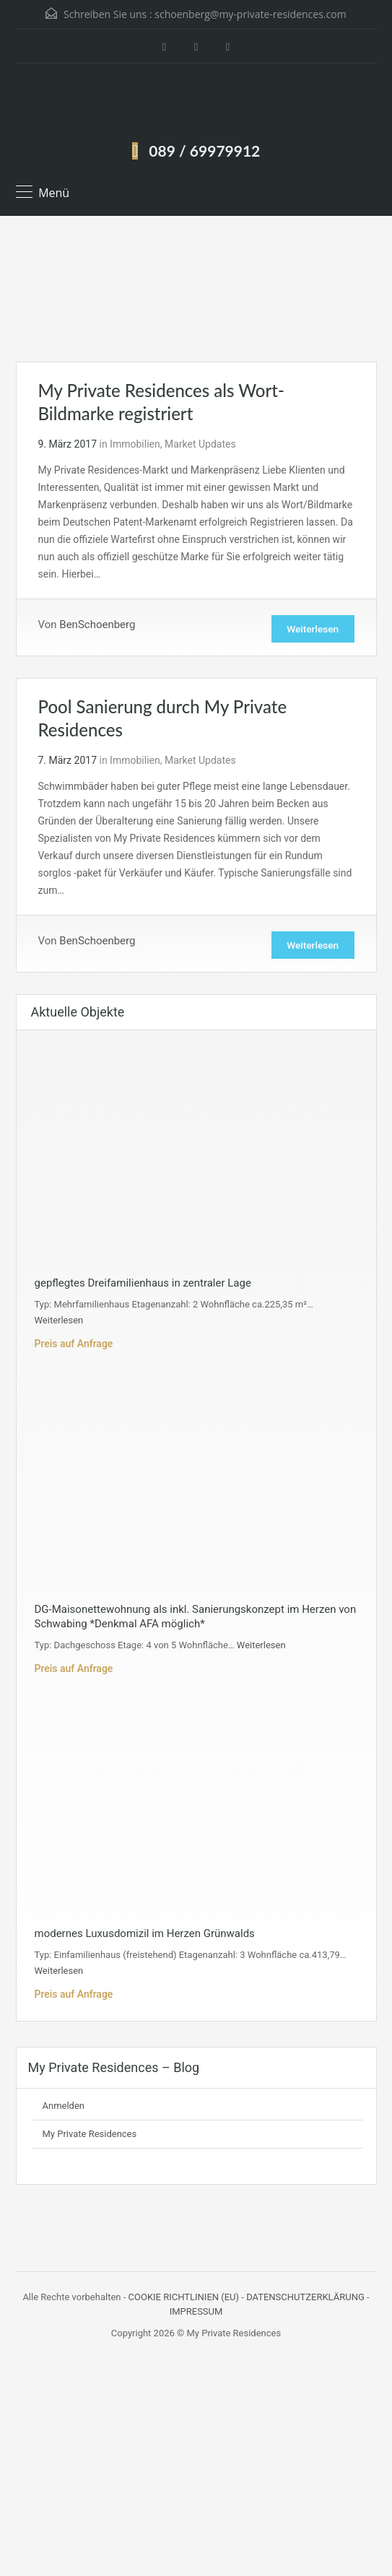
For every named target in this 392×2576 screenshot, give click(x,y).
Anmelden (64, 2108)
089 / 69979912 (204, 151)
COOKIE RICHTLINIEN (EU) (184, 2299)
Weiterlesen (310, 629)
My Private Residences (90, 2136)
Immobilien (135, 444)
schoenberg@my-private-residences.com (250, 14)
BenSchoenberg (97, 624)
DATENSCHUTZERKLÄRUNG (305, 2299)
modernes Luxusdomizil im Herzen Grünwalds (145, 1936)
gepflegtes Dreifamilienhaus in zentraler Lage (143, 1285)
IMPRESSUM (196, 2314)
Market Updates (200, 444)
